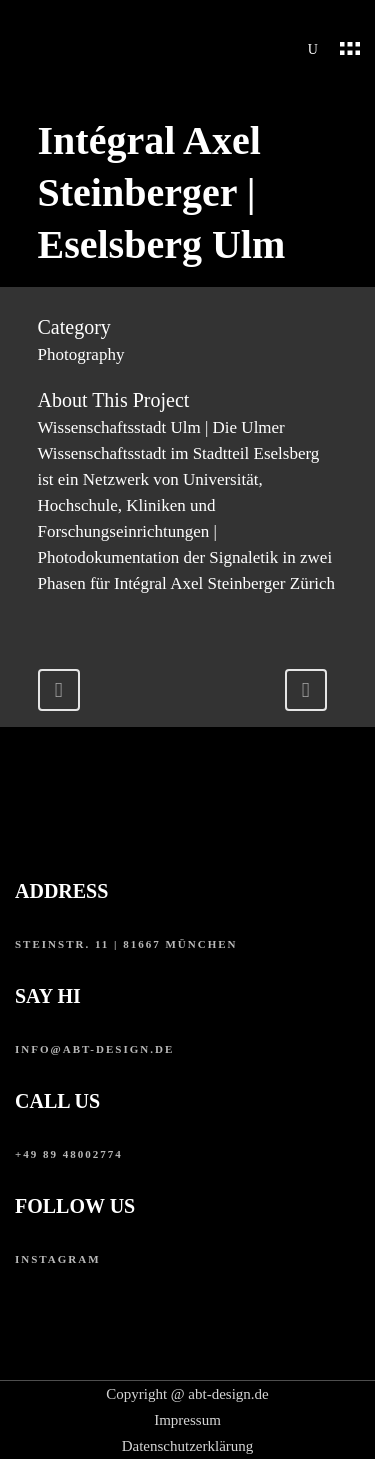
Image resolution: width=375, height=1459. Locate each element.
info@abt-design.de (94, 1049)
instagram (58, 1259)
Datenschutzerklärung (188, 1446)
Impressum (187, 1420)
